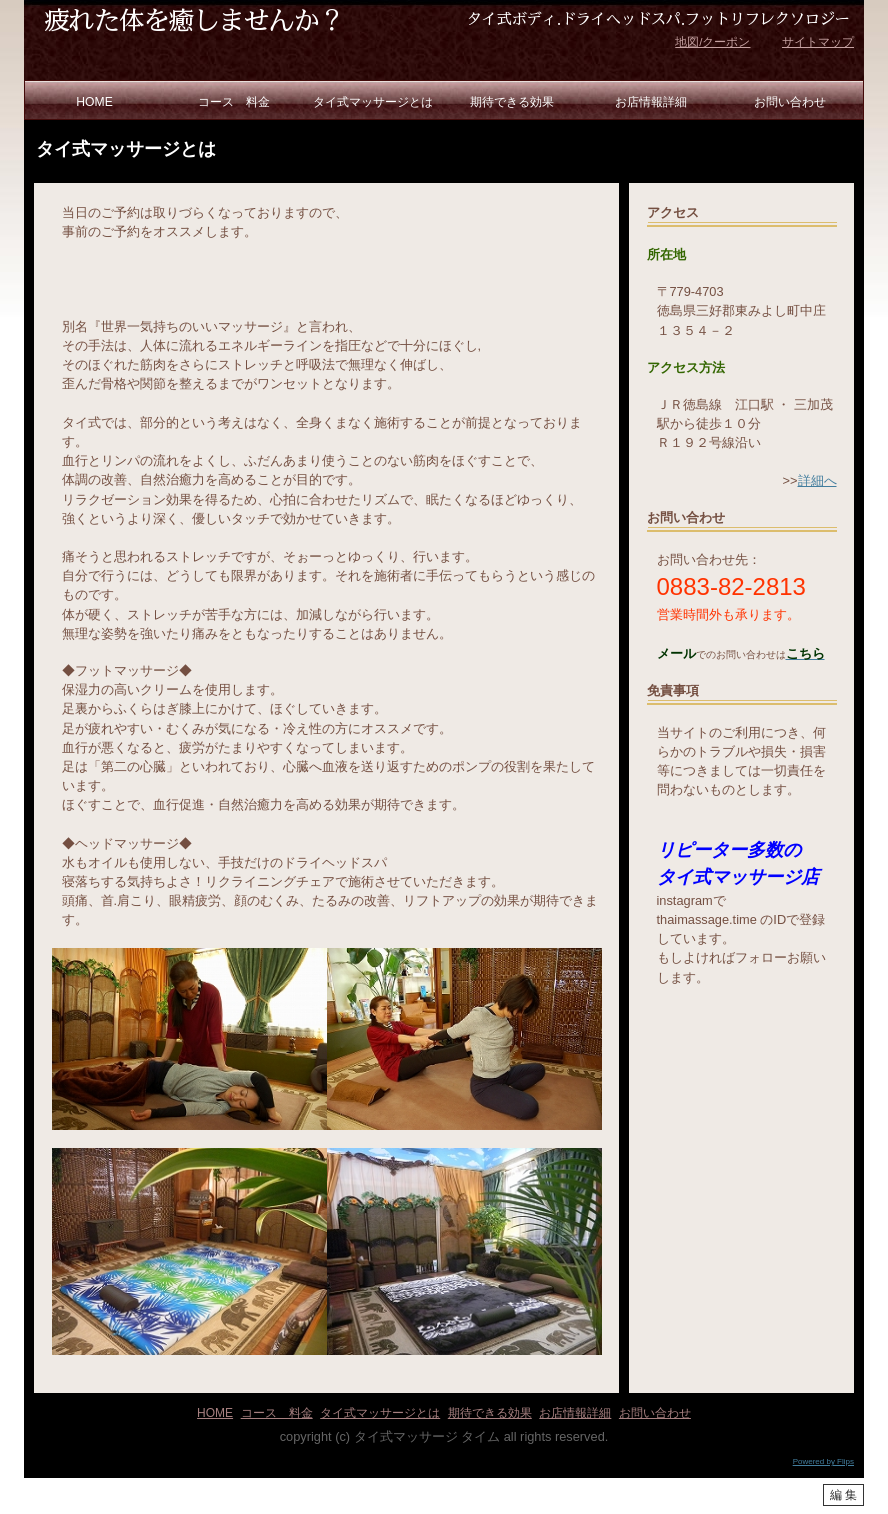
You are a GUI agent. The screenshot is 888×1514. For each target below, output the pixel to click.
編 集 (843, 1495)
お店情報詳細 (651, 102)
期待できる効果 (512, 102)
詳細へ (817, 480)
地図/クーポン (712, 42)
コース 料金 (234, 102)
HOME (94, 102)
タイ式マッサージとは (373, 102)
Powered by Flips (823, 1461)
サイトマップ (818, 42)
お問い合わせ (790, 102)
